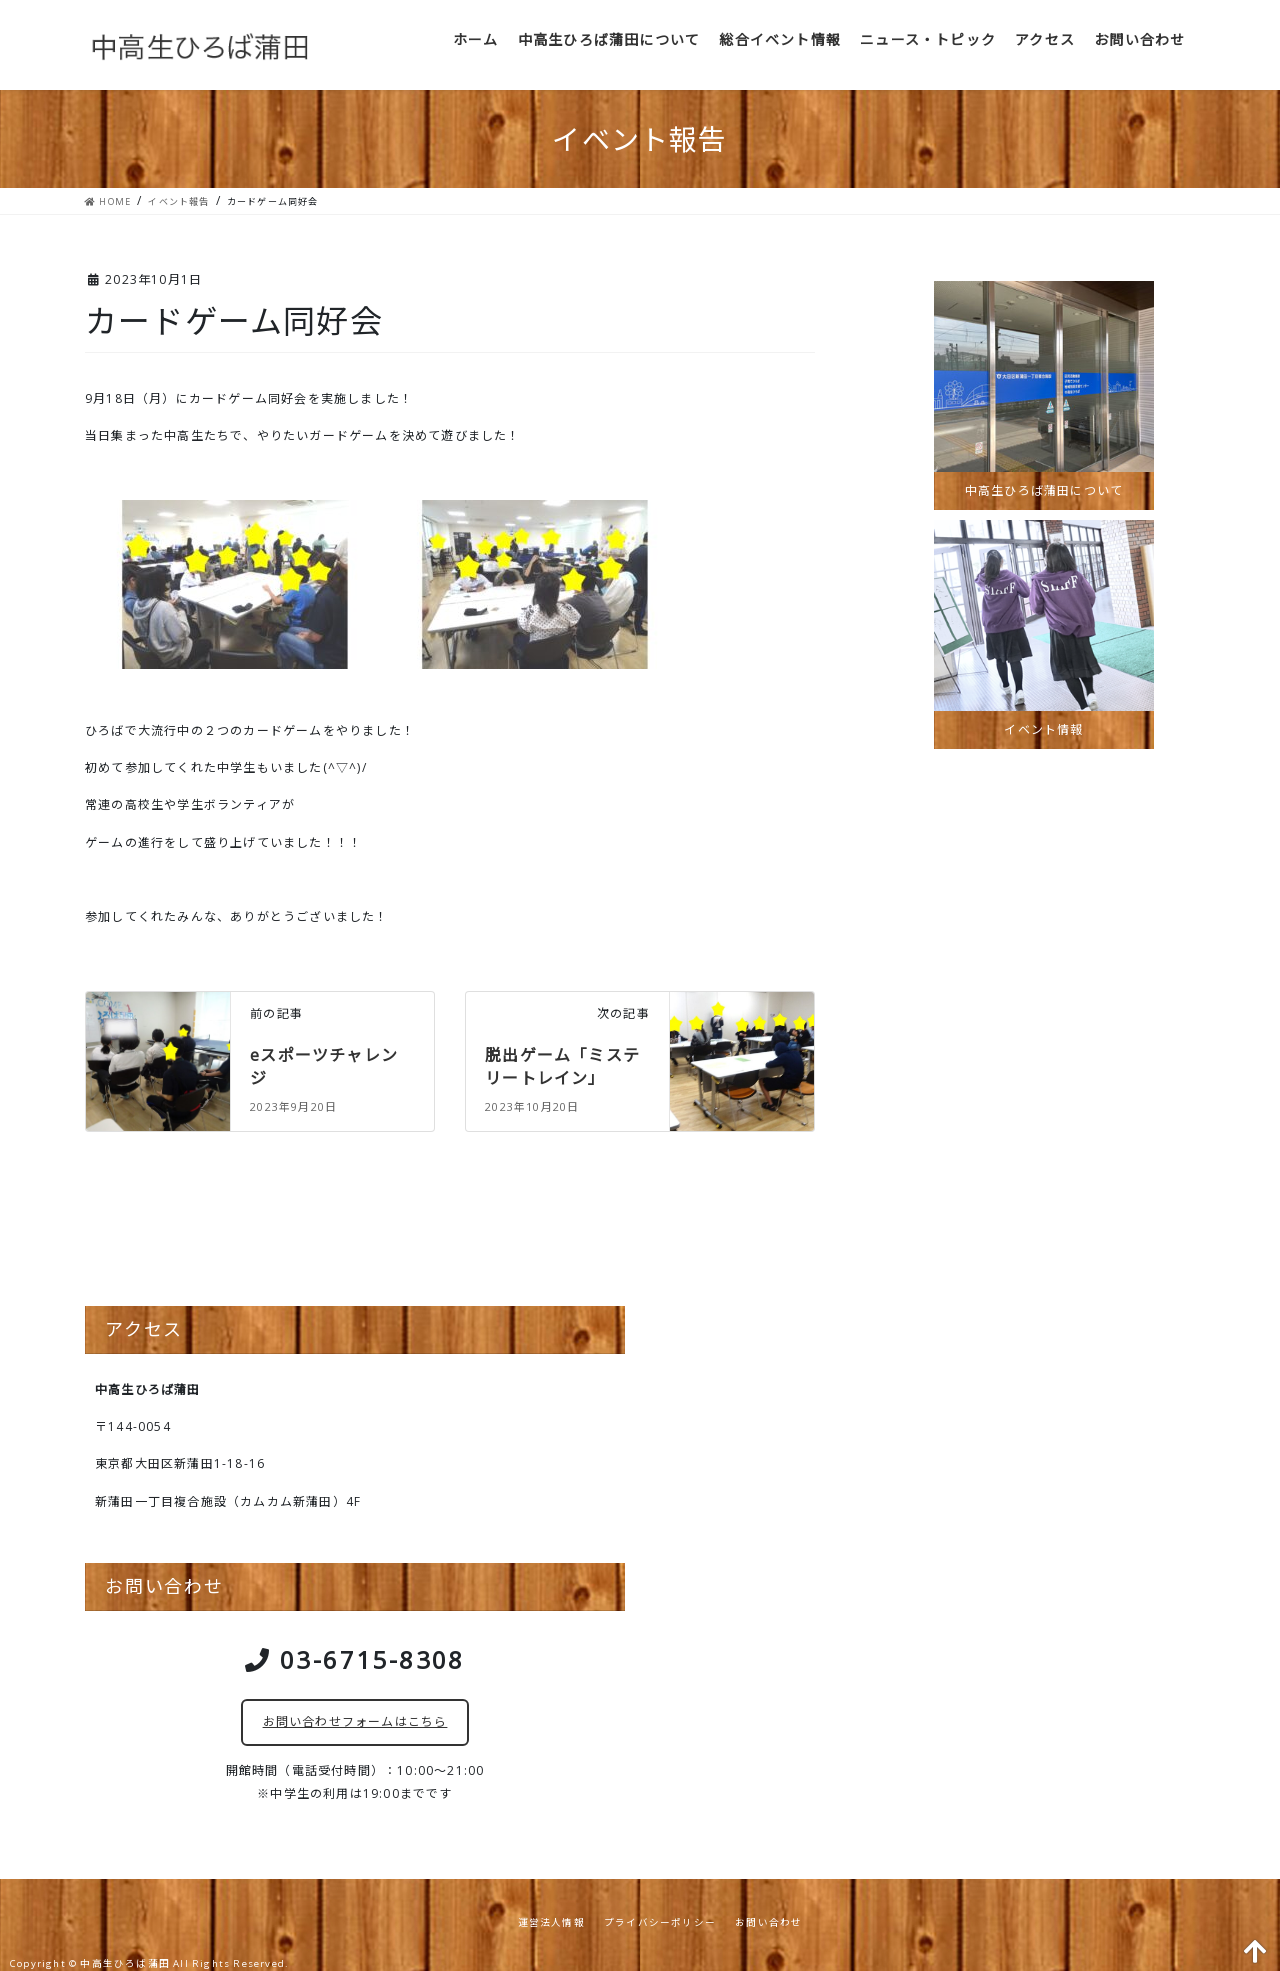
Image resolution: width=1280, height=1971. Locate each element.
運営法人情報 (551, 1922)
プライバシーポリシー (660, 1922)
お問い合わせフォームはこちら (355, 1721)
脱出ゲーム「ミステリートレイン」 (562, 1066)
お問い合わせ (768, 1922)
